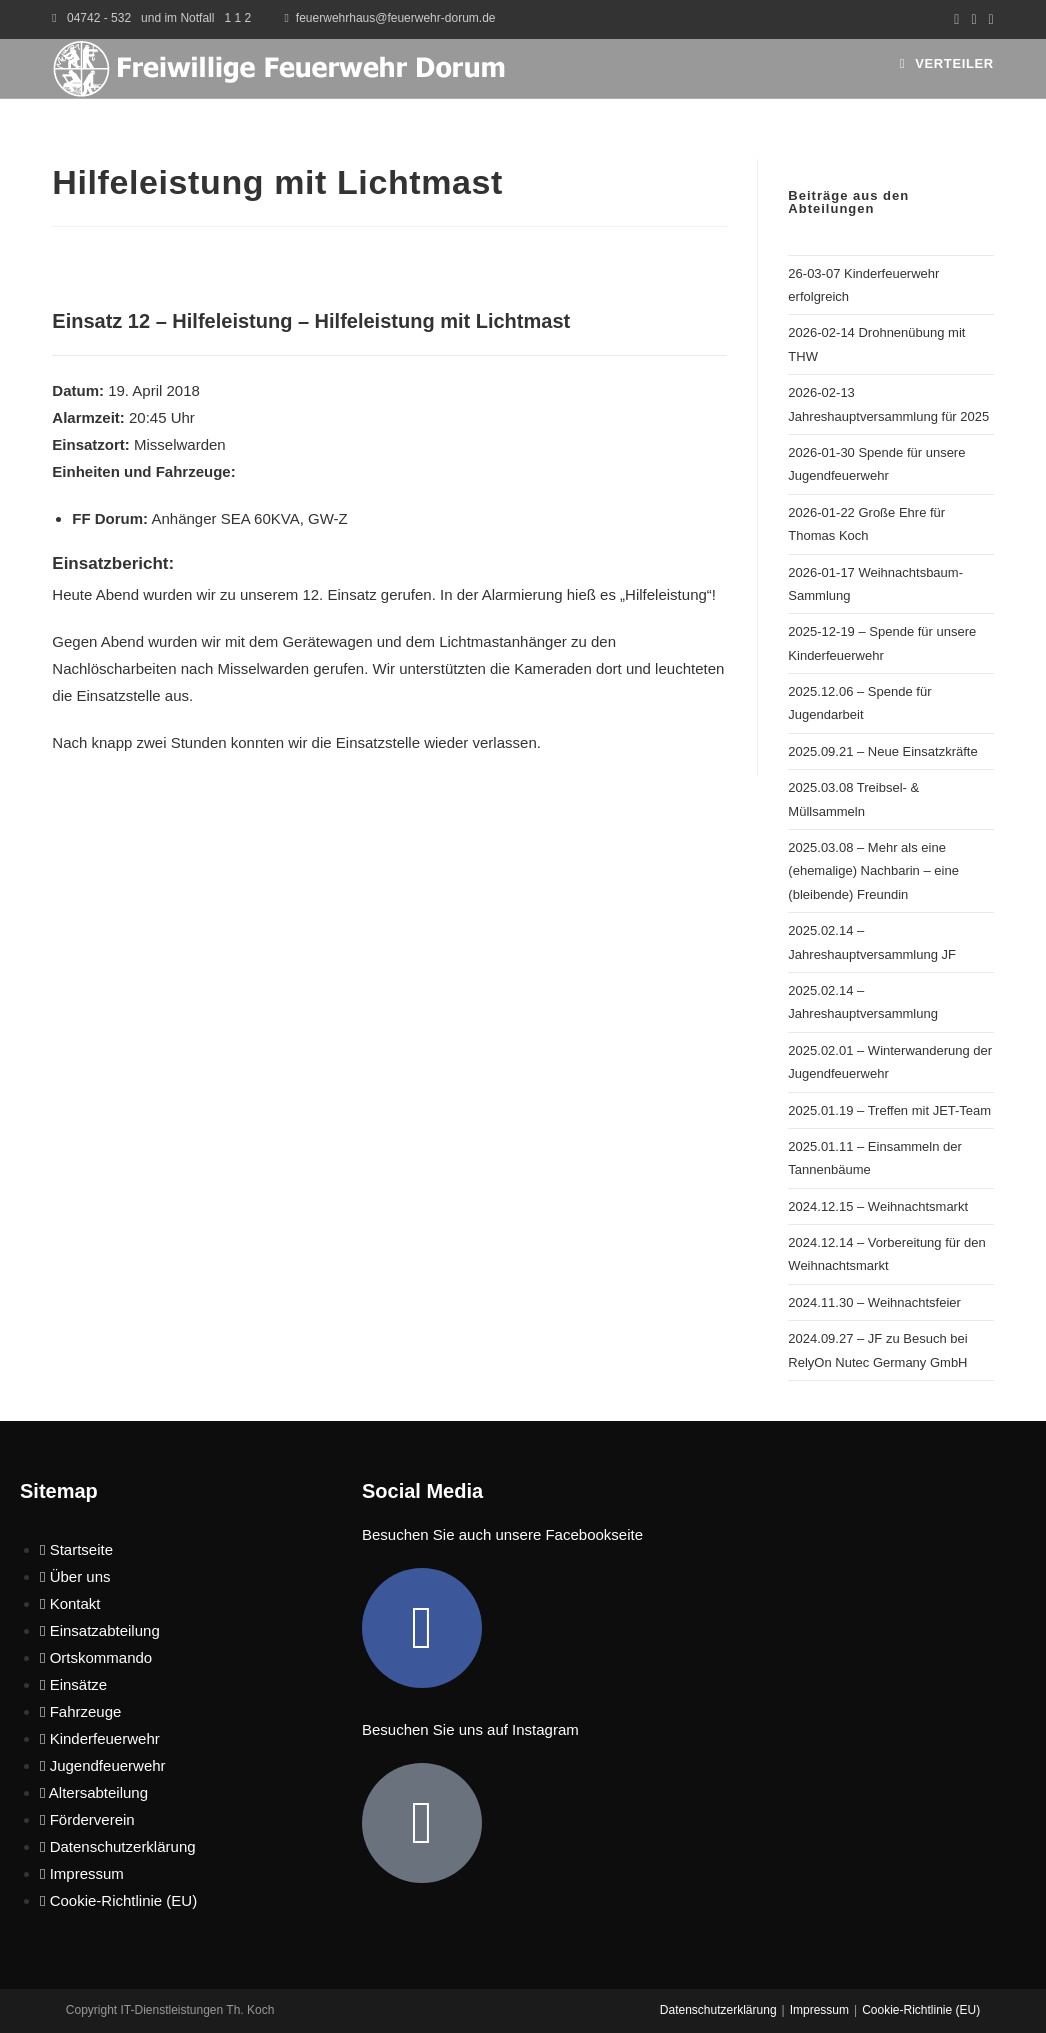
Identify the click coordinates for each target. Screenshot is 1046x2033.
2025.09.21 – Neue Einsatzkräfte (882, 751)
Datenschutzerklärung (718, 2010)
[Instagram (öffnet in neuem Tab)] (973, 19)
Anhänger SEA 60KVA (225, 518)
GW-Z (328, 518)
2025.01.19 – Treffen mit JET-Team (889, 1110)
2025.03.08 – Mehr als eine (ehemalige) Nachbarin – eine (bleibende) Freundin (873, 871)
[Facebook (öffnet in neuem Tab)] (956, 19)
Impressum (819, 2010)
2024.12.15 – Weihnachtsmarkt (878, 1206)
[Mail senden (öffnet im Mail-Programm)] (988, 19)
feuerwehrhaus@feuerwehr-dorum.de (396, 18)
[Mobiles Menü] (947, 63)
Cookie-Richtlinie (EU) (921, 2010)
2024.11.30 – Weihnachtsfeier (874, 1302)
